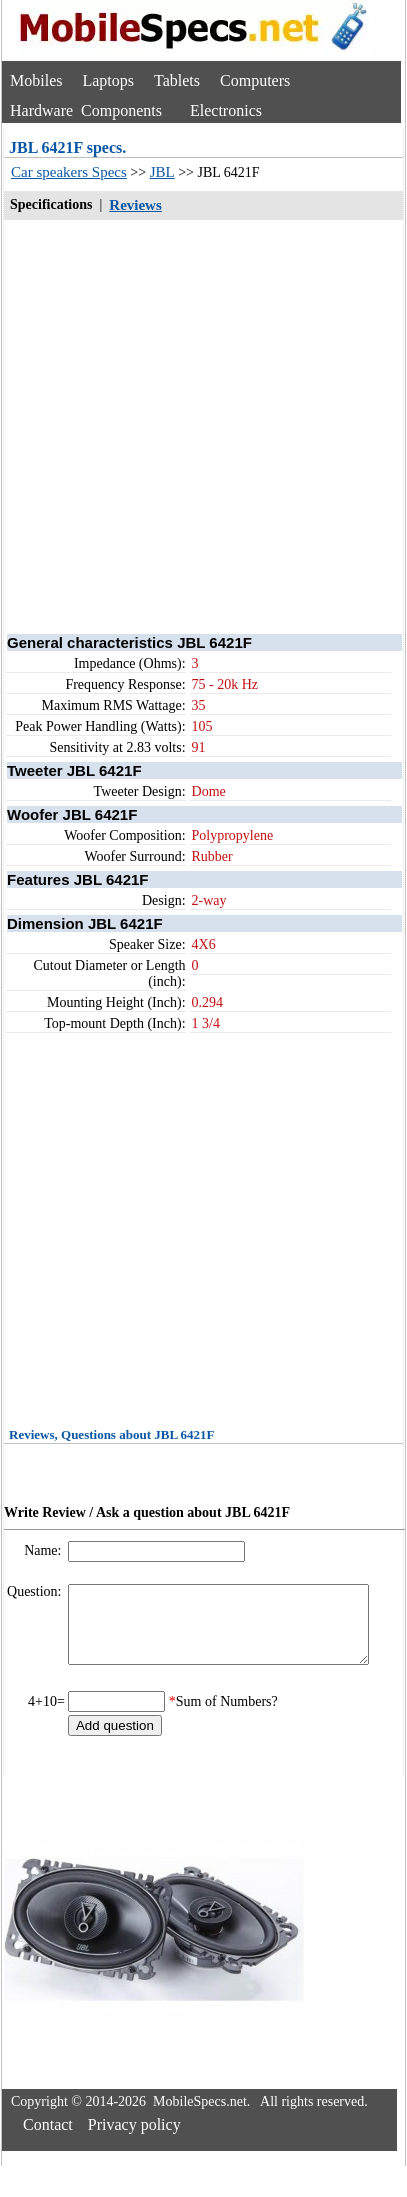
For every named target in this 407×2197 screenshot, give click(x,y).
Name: (44, 1550)
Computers (255, 80)
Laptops (108, 80)
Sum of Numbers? (227, 1716)
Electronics (226, 110)
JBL (162, 172)
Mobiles (36, 80)
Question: (36, 1591)
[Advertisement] (187, 425)
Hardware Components (86, 110)
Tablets (177, 80)
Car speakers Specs (69, 172)
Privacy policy (134, 2139)
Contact (48, 2139)
